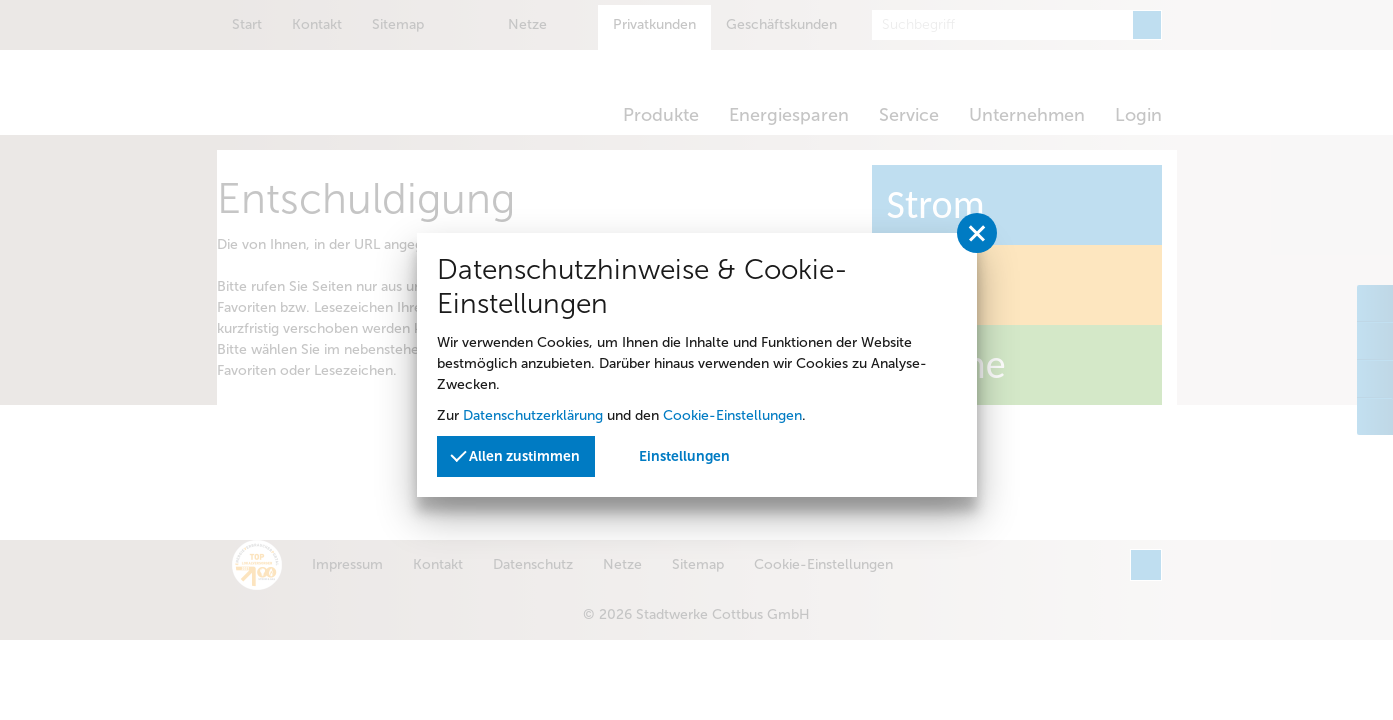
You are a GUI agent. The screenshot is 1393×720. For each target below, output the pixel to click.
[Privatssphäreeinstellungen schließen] (977, 233)
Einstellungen (684, 456)
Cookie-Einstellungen (732, 415)
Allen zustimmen (516, 454)
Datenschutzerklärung (533, 415)
